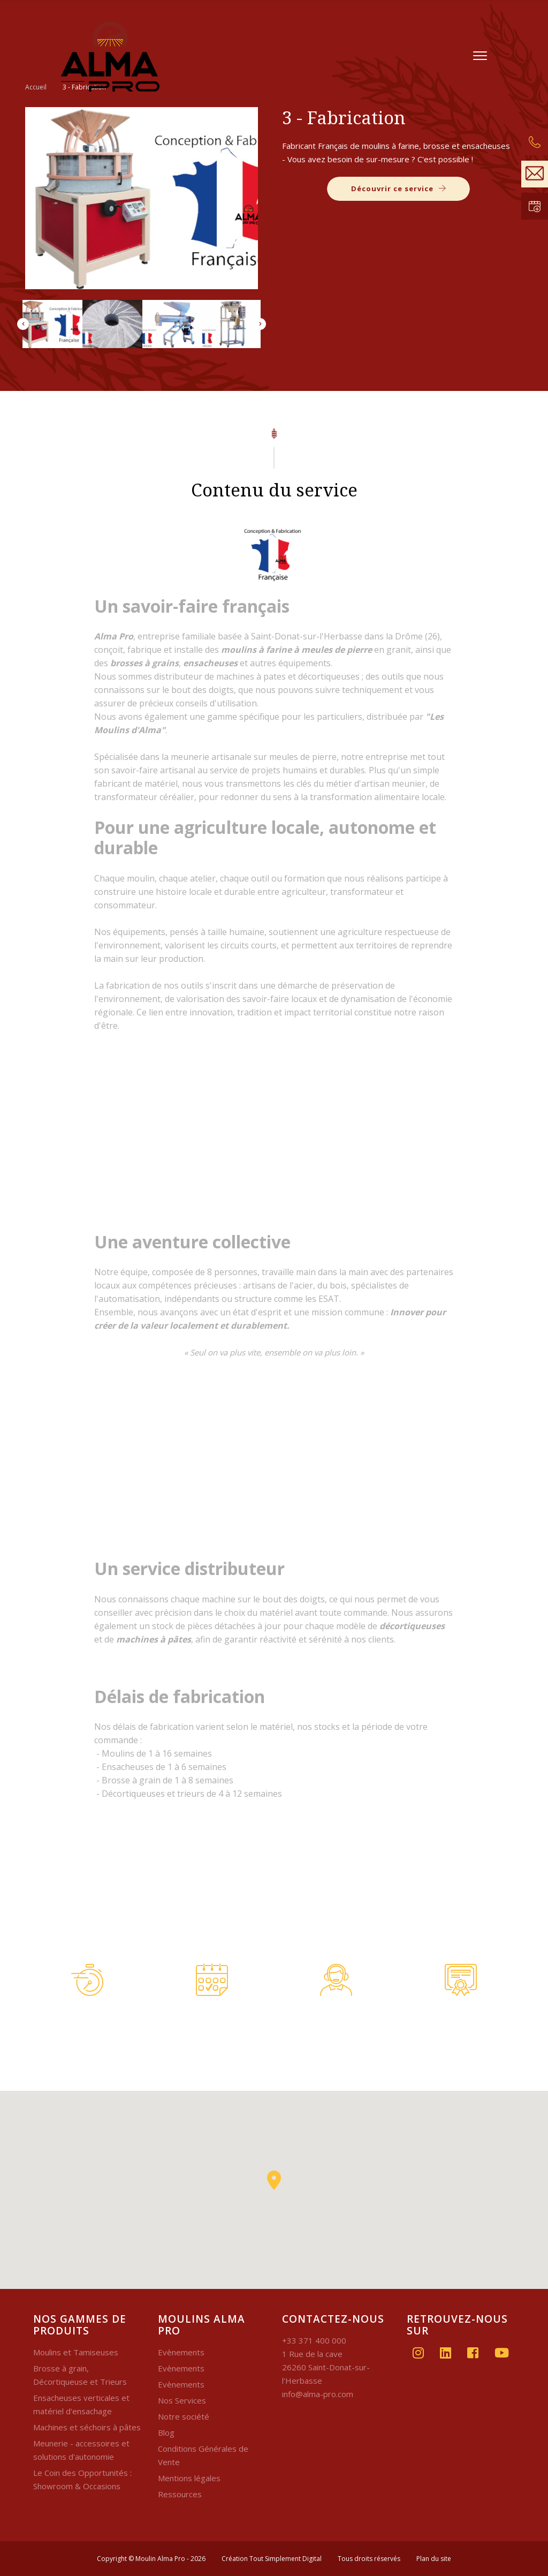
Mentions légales (189, 2478)
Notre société (183, 2416)
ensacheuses (210, 663)
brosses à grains (144, 663)
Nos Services (182, 2400)
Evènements (181, 2352)
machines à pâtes (153, 1639)
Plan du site (433, 2558)
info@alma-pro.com (317, 2394)
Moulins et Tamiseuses (75, 2352)
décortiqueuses (412, 1626)
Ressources (180, 2494)
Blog (166, 2432)
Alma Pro (113, 636)
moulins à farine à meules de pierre (296, 650)
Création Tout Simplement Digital (272, 2558)
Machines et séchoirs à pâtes (87, 2427)
